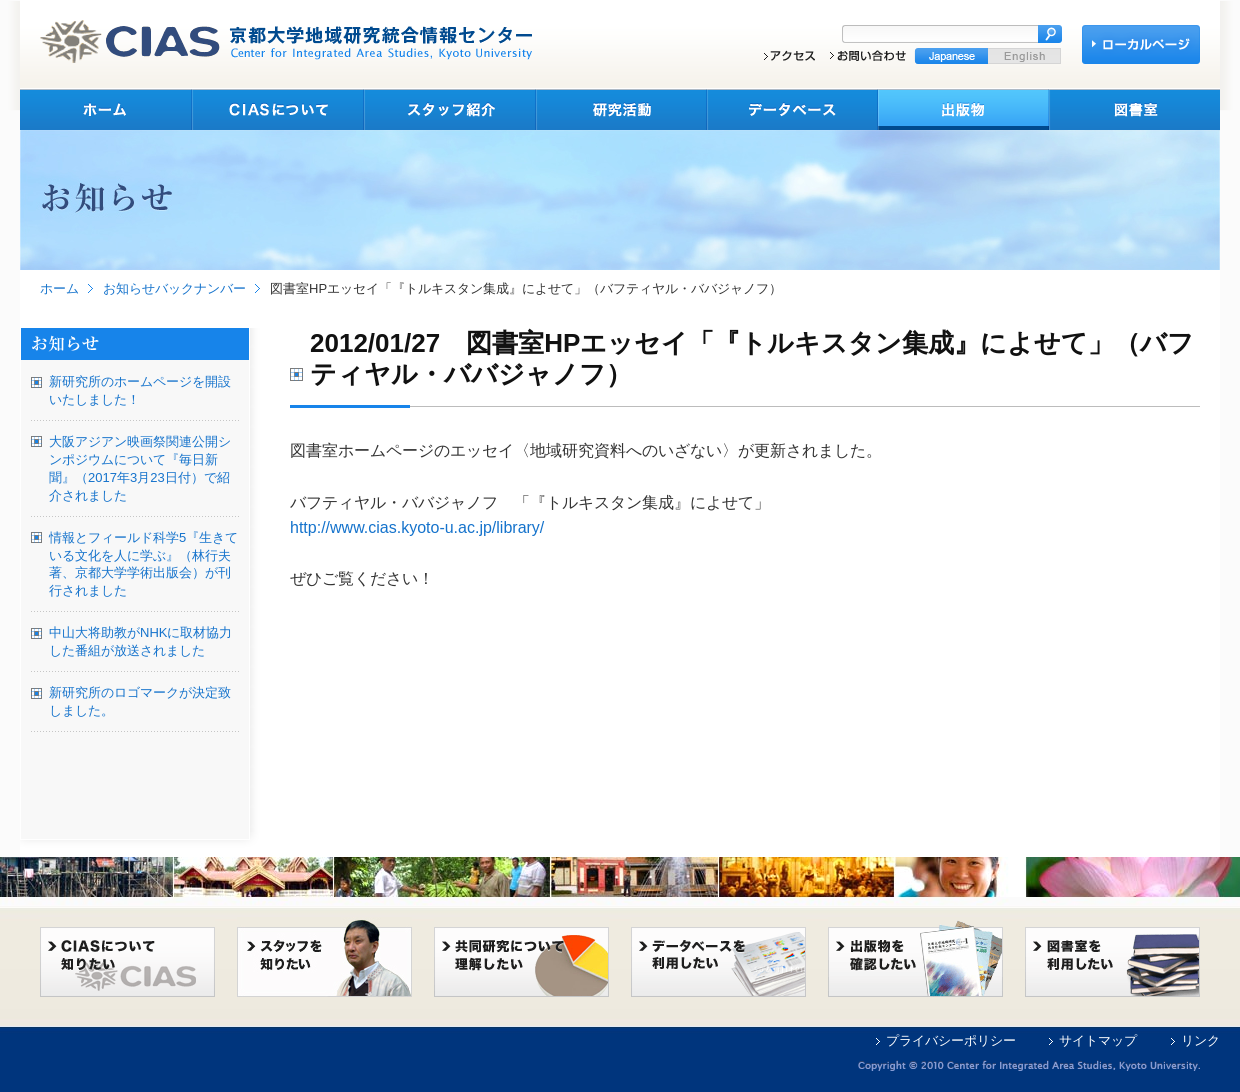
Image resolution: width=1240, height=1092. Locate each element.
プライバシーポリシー (951, 1040)
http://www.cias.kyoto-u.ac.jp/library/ (417, 527)
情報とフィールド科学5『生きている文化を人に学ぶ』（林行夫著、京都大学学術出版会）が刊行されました (143, 564)
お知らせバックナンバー (174, 288)
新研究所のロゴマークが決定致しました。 (140, 701)
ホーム (59, 288)
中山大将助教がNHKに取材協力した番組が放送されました (140, 641)
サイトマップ (1098, 1040)
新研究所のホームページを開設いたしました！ (140, 390)
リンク (1200, 1040)
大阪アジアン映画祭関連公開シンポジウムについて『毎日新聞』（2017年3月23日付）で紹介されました (140, 468)
